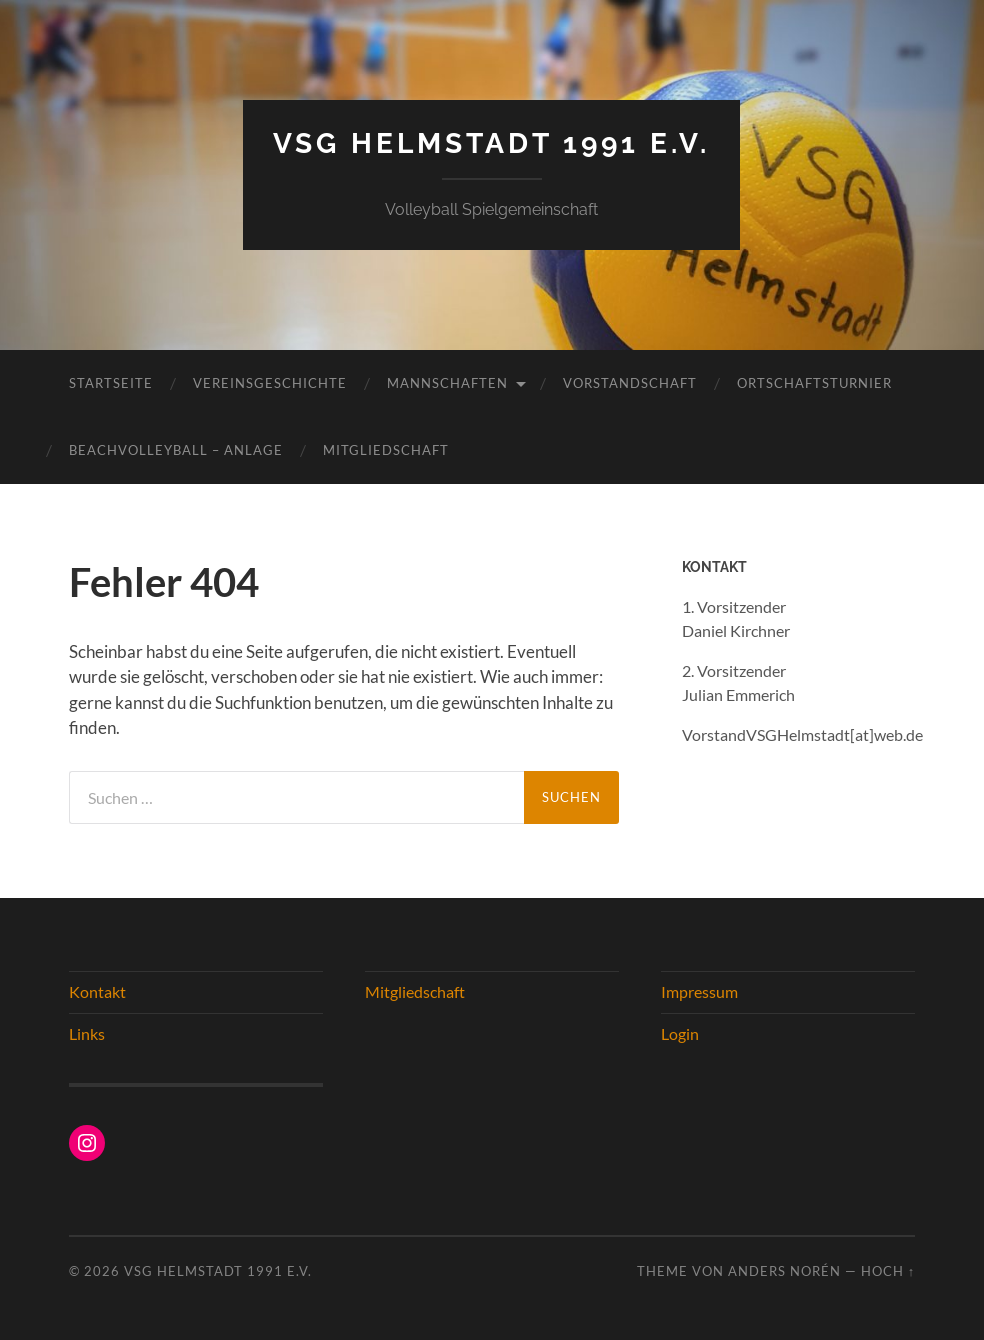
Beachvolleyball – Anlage (176, 450)
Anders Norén (784, 1271)
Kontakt (97, 991)
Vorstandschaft (630, 383)
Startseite (111, 383)
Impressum (699, 991)
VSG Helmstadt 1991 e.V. (491, 143)
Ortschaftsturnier (814, 383)
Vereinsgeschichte (270, 383)
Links (87, 1033)
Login (680, 1033)
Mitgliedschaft (386, 450)
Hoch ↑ (888, 1271)
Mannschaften (447, 383)
